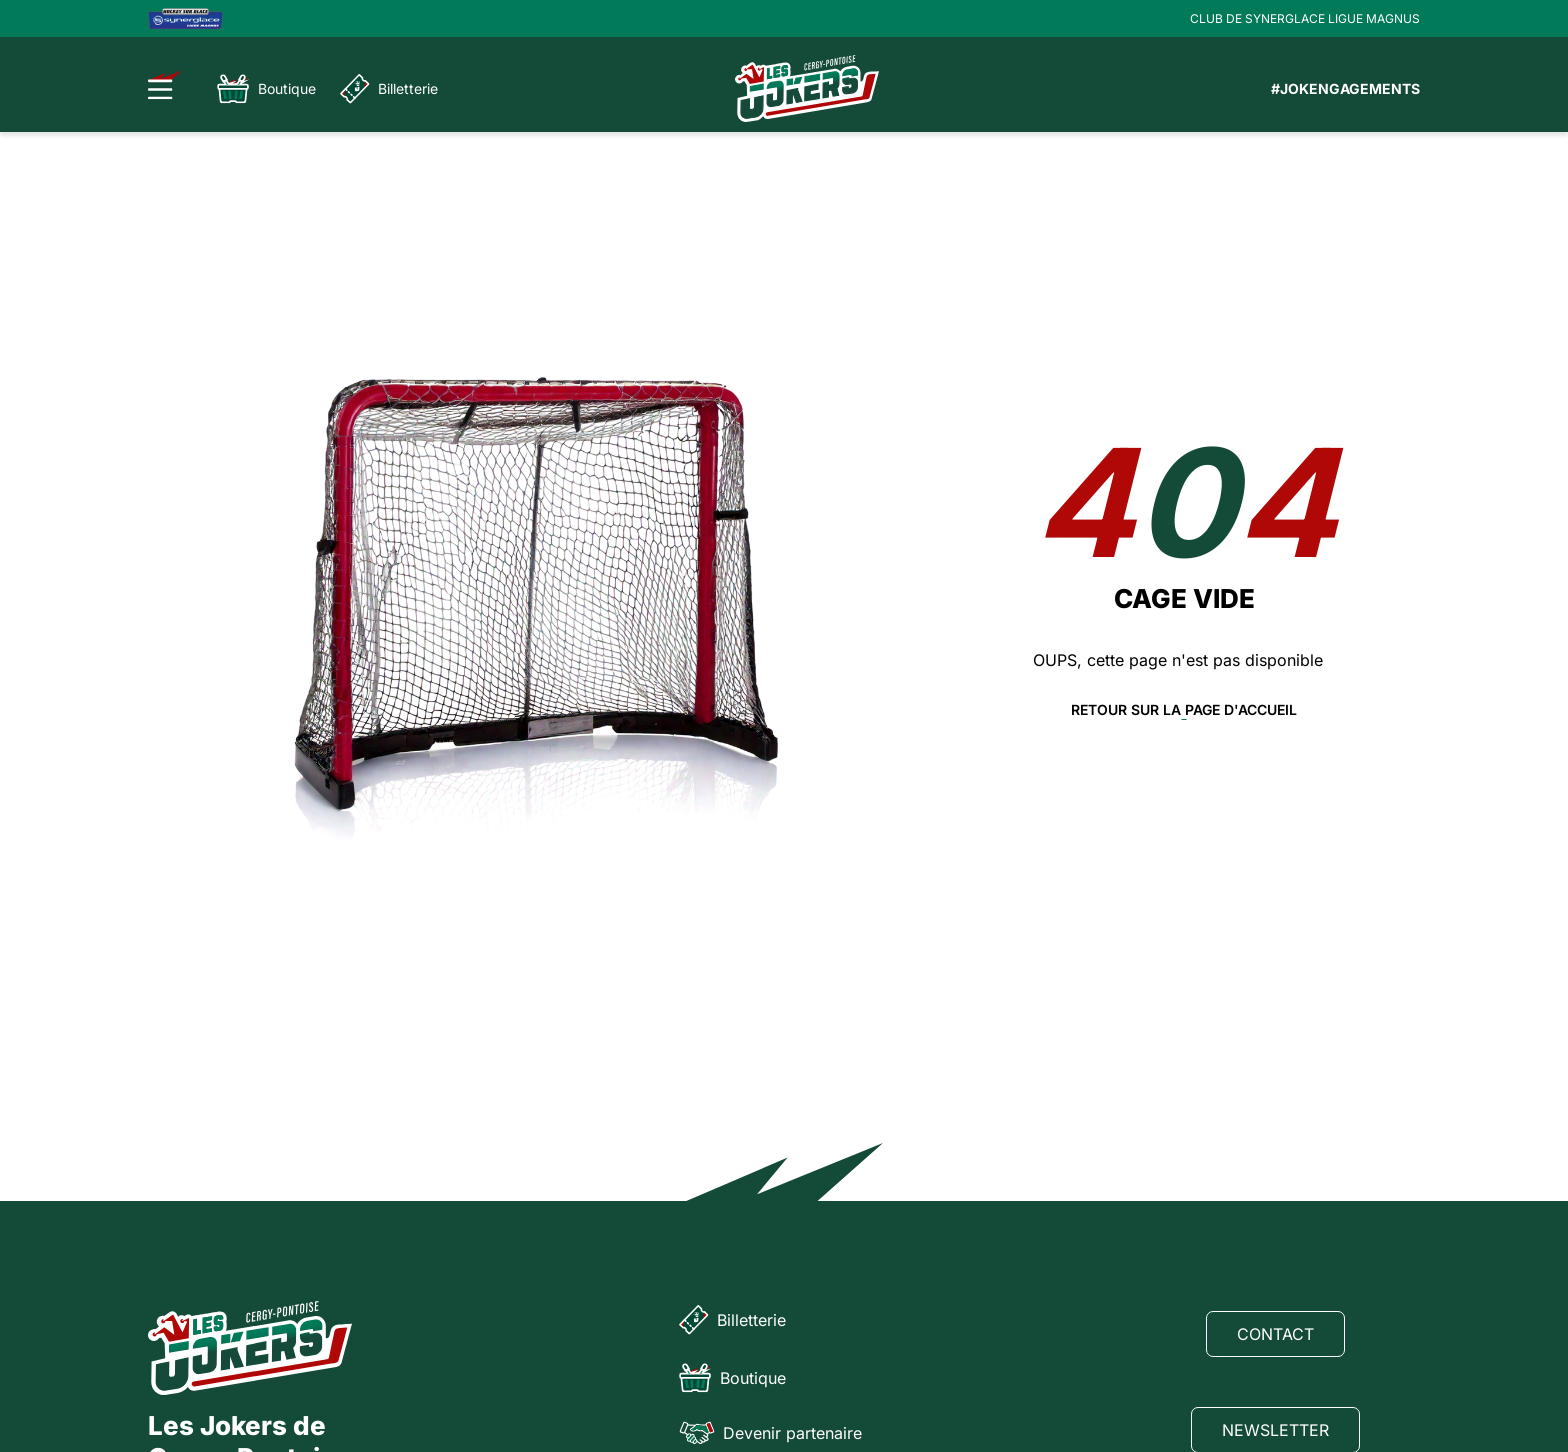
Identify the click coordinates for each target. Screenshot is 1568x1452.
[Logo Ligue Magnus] (185, 18)
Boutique (266, 89)
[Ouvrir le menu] (165, 85)
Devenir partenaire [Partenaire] (770, 1433)
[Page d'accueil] (807, 88)
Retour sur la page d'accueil (1184, 710)
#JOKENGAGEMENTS (1345, 88)
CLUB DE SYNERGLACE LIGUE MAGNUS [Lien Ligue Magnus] (1305, 18)
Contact (1275, 1334)
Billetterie (389, 89)
